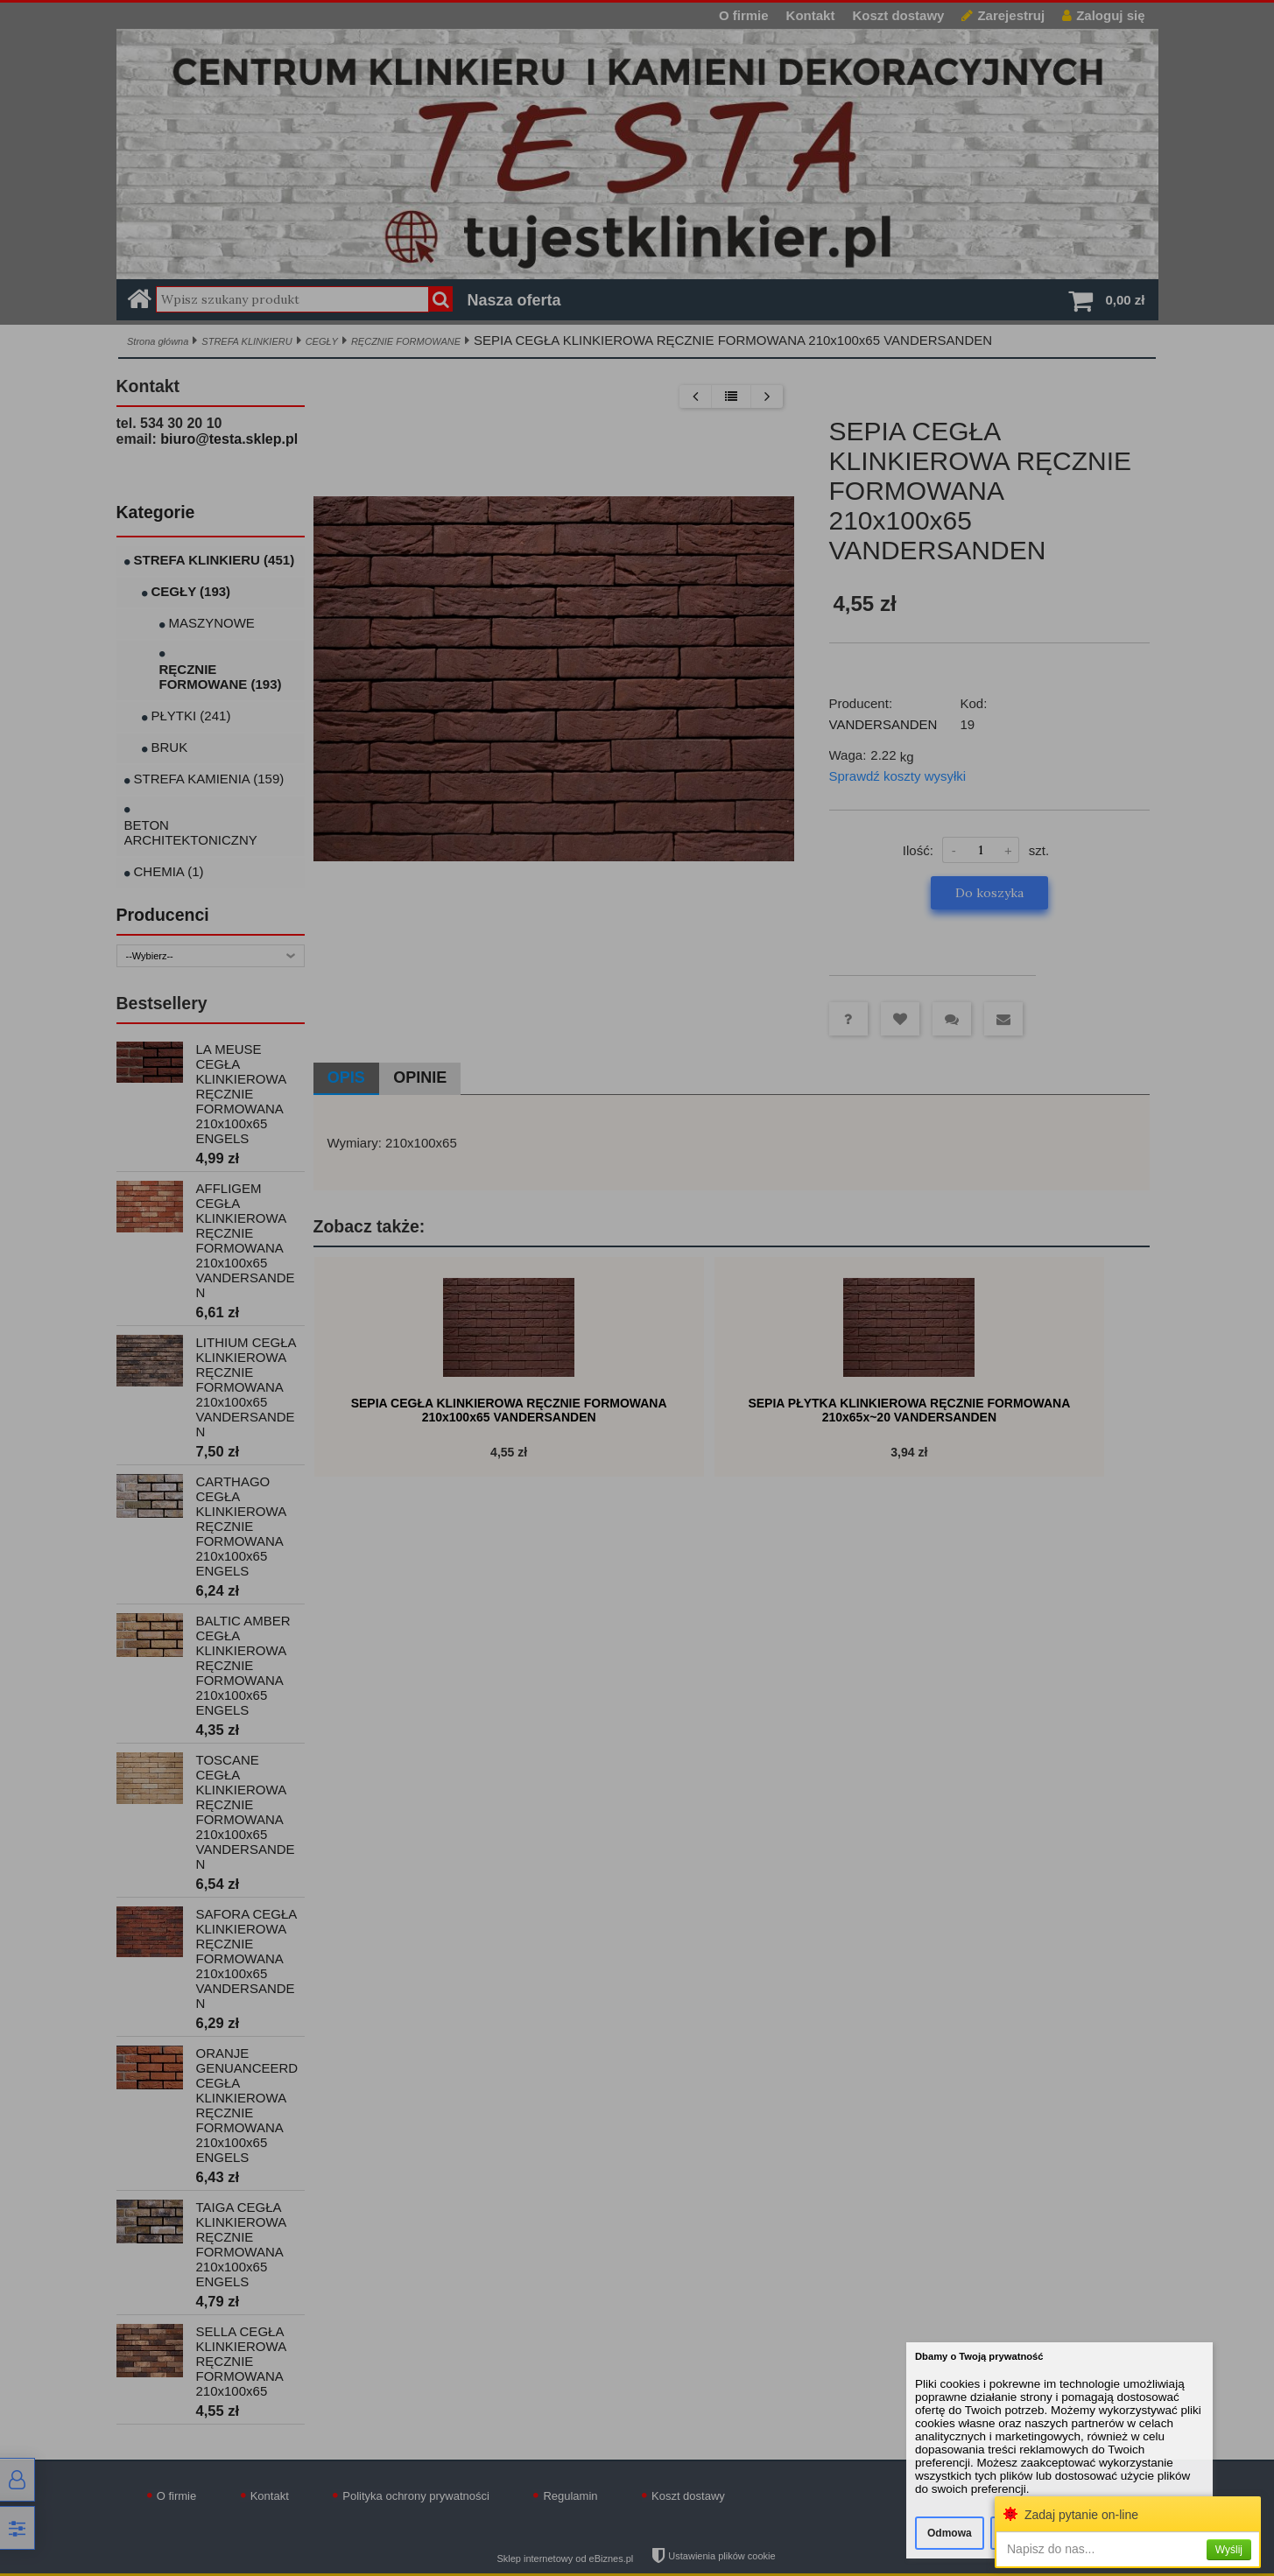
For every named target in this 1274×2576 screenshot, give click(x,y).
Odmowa (949, 2533)
